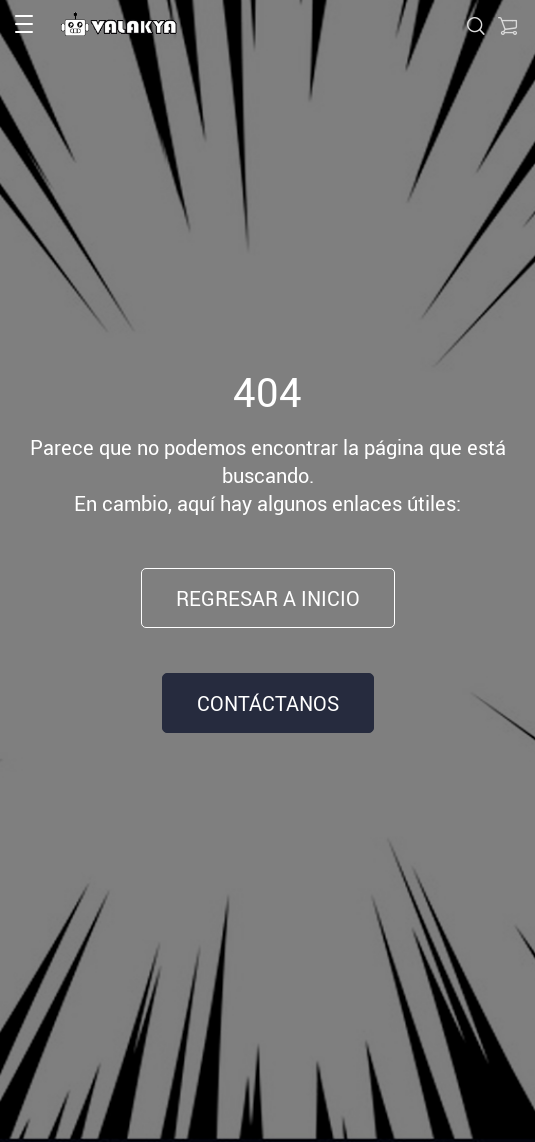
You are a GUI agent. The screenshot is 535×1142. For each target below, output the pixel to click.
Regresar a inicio (268, 598)
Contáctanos (268, 703)
